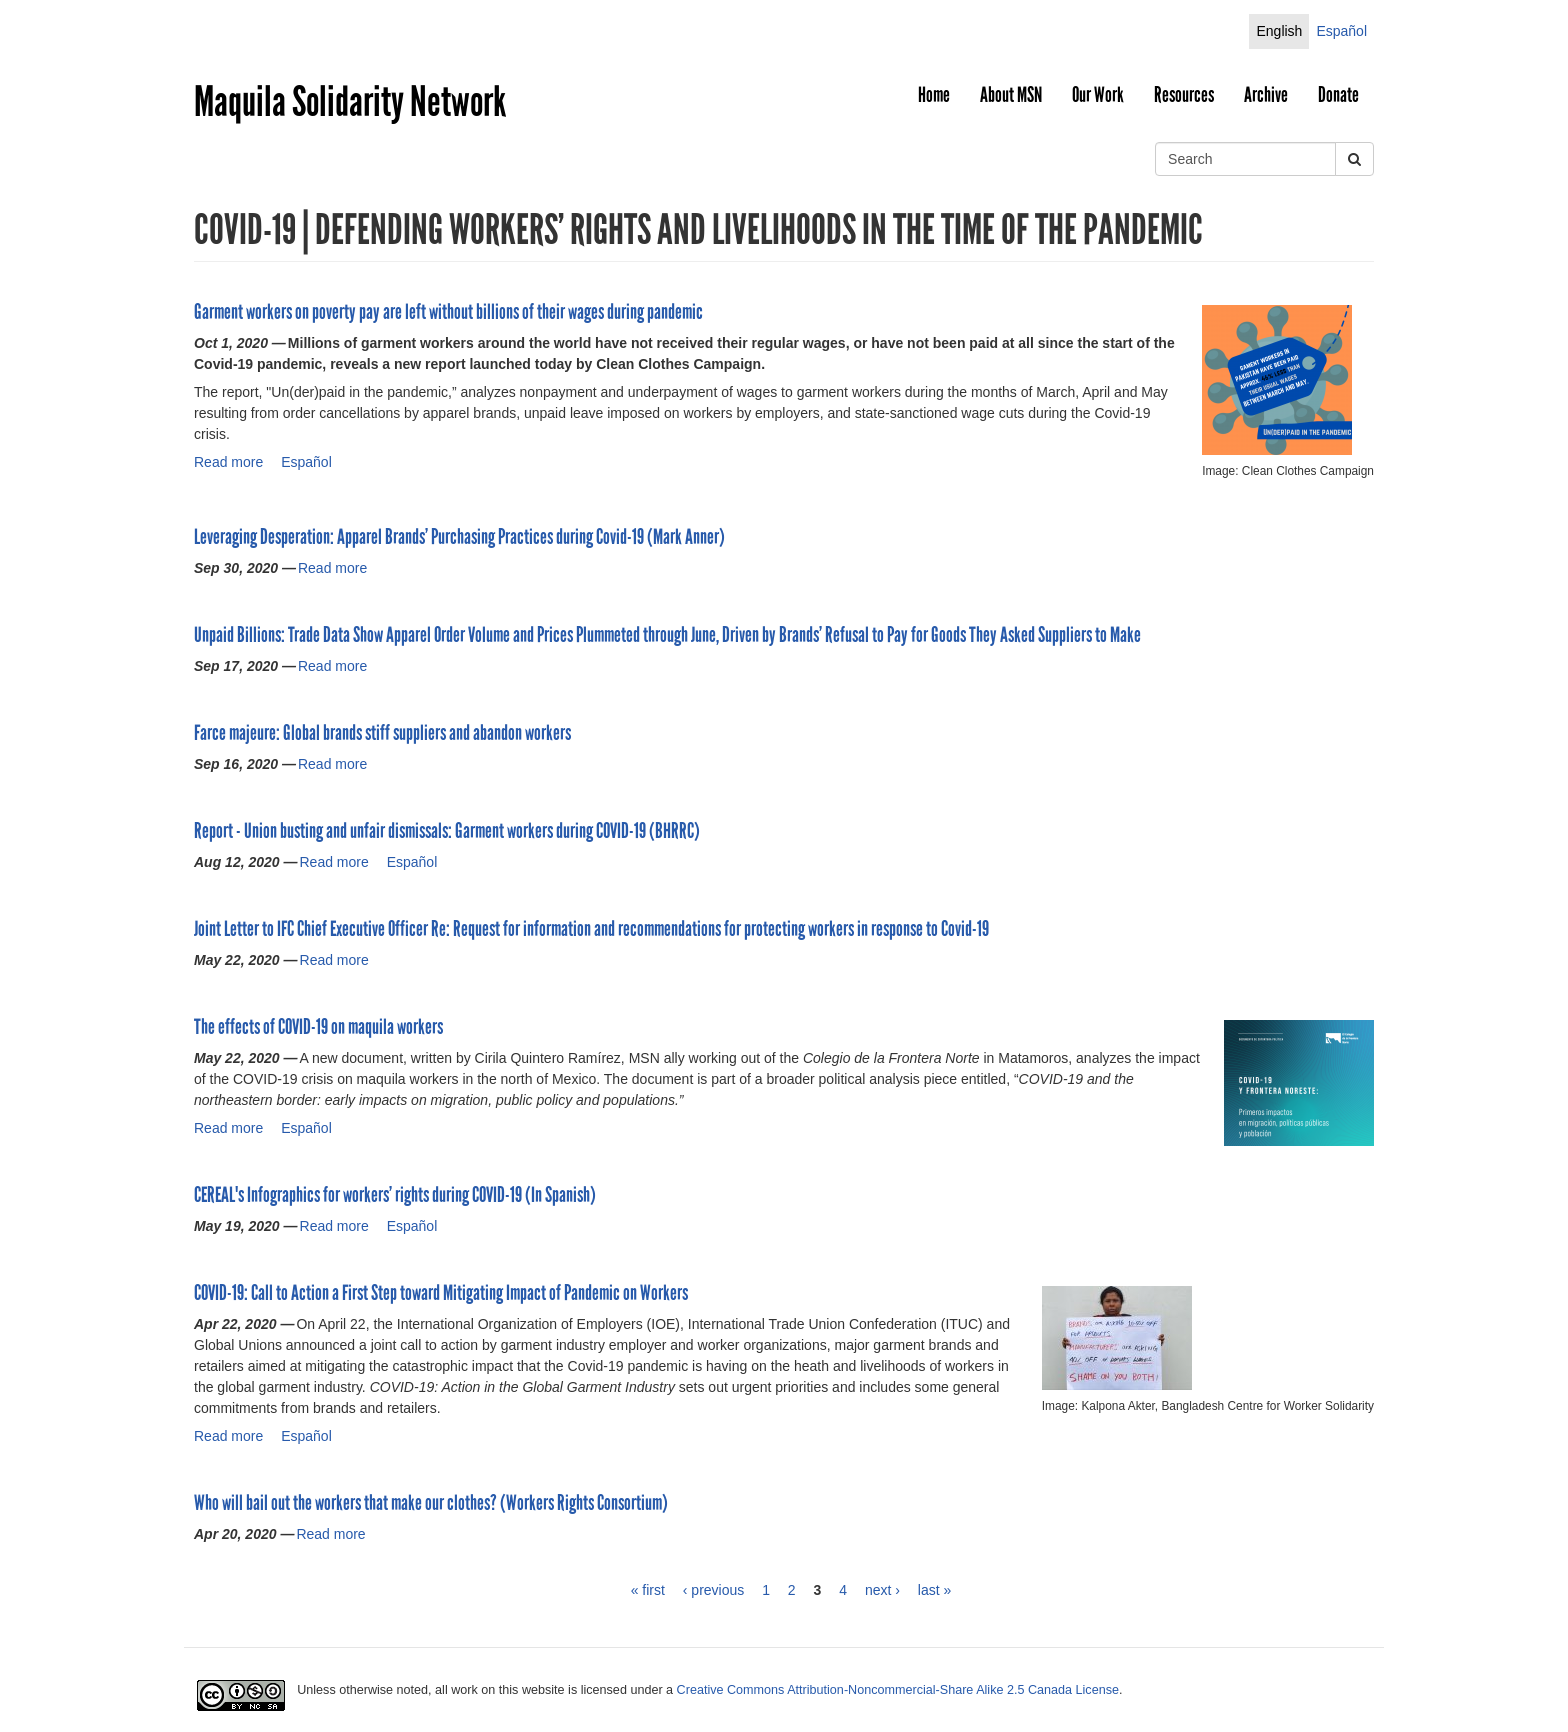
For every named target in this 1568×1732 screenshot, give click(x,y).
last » (934, 1590)
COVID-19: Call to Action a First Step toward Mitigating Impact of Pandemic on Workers (441, 1293)
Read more (228, 462)
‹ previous (713, 1590)
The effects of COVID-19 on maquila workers (318, 1027)
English (1279, 31)
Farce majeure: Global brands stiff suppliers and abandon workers (382, 733)
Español (1341, 31)
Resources (1184, 95)
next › (882, 1590)
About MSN (1011, 95)
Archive (1266, 95)
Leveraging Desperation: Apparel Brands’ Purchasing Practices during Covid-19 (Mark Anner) (459, 537)
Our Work (1098, 95)
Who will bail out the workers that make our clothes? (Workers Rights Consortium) (431, 1503)
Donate (1338, 95)
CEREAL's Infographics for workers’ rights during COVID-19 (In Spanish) (395, 1195)
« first (648, 1590)
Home (934, 95)
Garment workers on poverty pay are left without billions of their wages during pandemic (448, 312)
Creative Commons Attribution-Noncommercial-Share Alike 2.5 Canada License (898, 1690)
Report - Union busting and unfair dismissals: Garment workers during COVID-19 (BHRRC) (447, 831)
